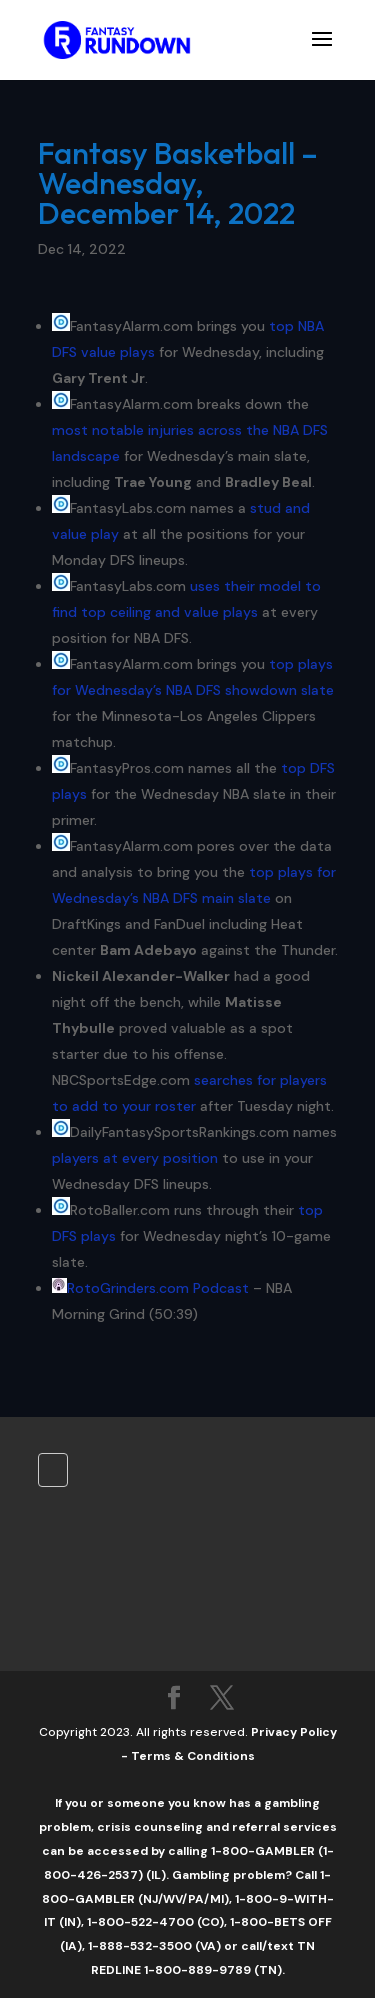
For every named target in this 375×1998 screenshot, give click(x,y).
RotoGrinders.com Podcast (158, 1288)
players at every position (135, 1158)
